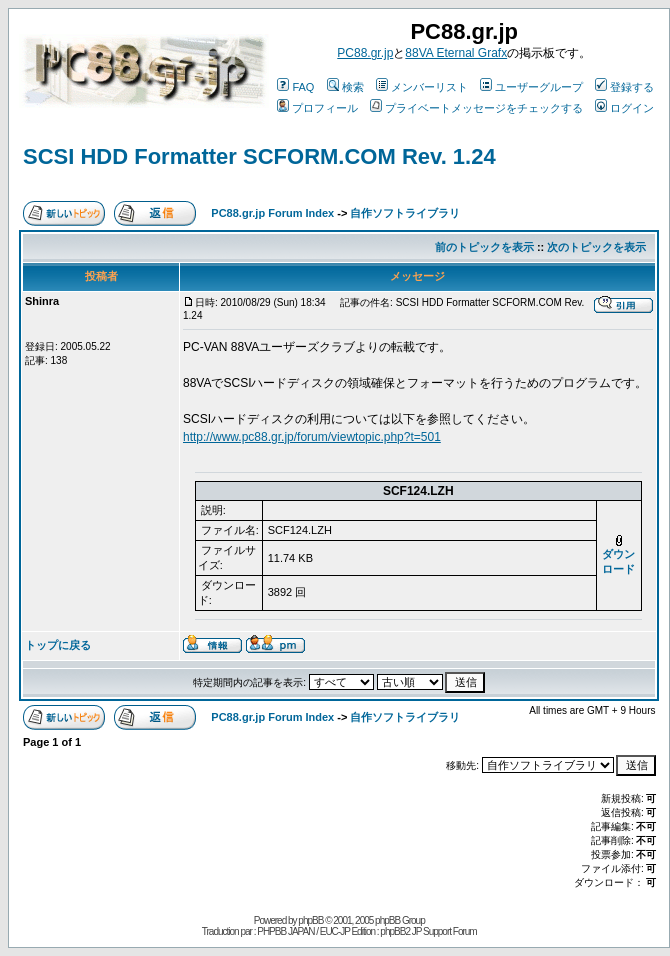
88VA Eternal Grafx (456, 53)
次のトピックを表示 (596, 247)
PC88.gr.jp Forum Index (272, 213)
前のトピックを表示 (484, 247)
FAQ (295, 87)
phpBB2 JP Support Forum (428, 931)
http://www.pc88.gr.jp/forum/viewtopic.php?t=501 (312, 437)
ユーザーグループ (531, 87)
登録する (624, 87)
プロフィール (317, 108)
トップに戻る (58, 645)
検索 (345, 87)
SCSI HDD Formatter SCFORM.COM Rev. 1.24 (259, 156)
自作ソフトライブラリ (405, 213)
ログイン (624, 108)
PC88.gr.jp (365, 53)
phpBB (310, 920)
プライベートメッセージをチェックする (476, 108)
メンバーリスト (422, 87)
